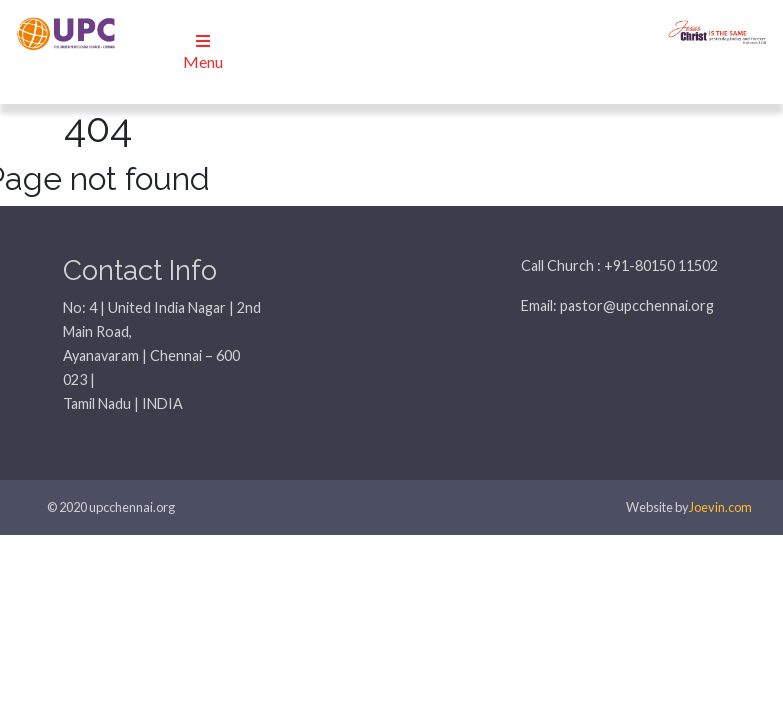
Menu (203, 52)
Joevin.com (720, 507)
